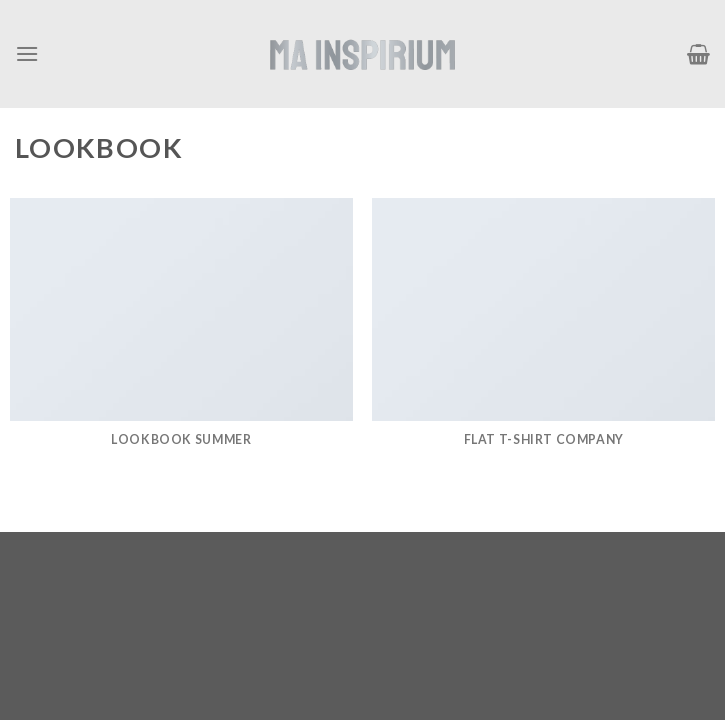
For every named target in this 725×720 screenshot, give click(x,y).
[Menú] (27, 53)
